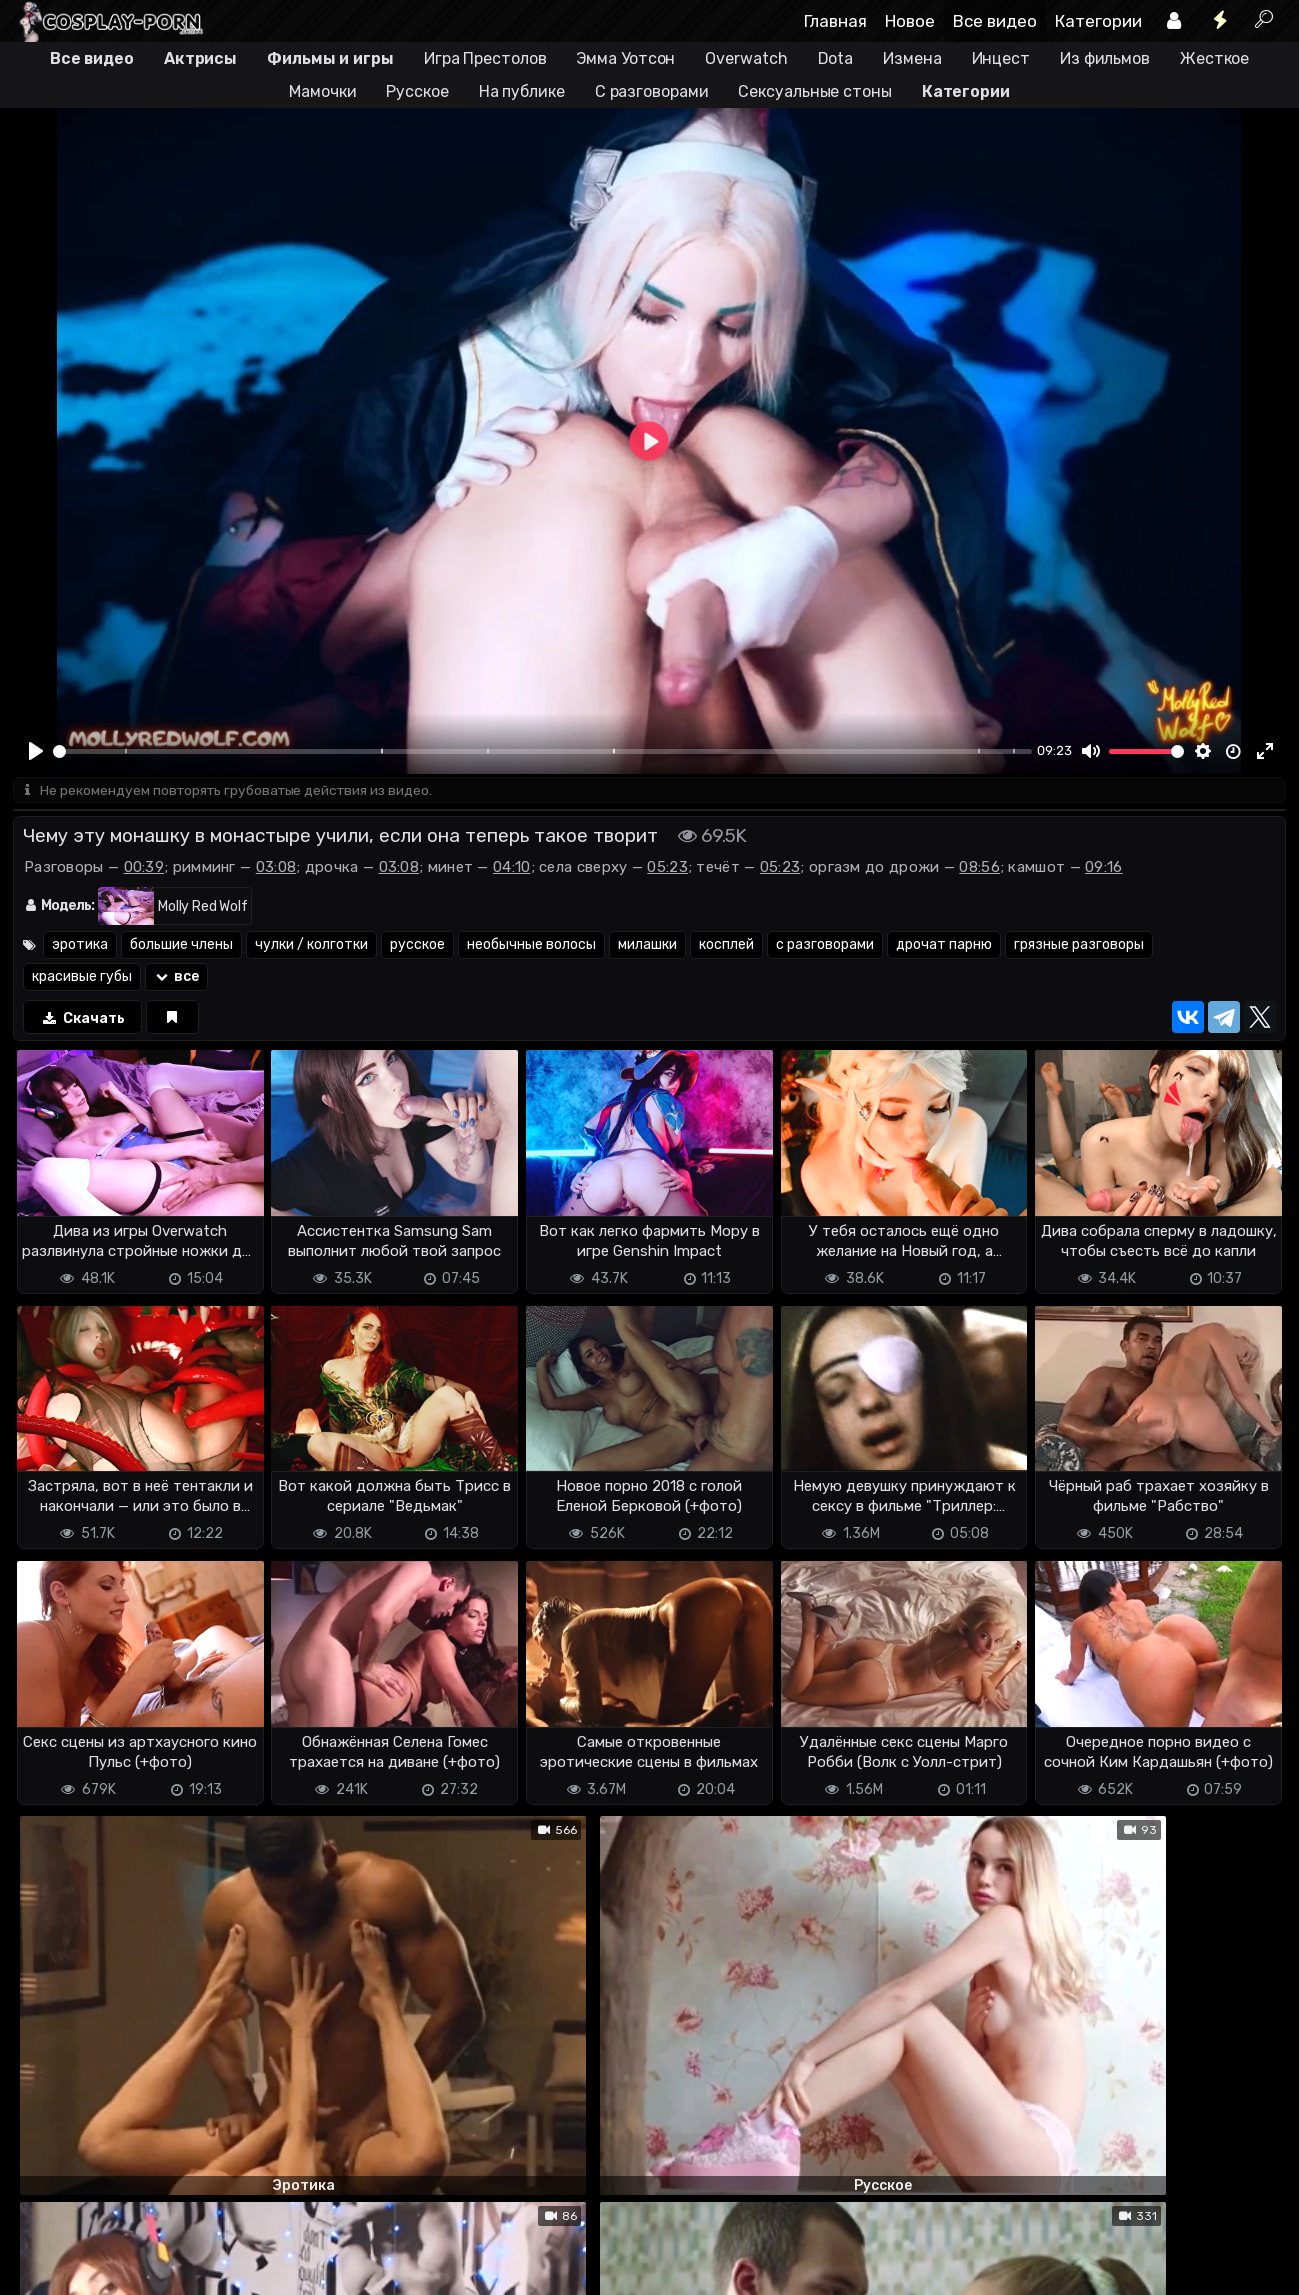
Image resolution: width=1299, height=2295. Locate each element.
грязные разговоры (1079, 946)
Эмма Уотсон (625, 58)
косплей (726, 946)
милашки (647, 946)
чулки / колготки (311, 946)
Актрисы (200, 58)
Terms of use (116, 2244)
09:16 (1104, 869)
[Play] (36, 751)
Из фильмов (1105, 58)
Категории (1098, 21)
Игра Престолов (485, 58)
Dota (836, 58)
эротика (80, 946)
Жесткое (1214, 58)
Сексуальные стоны (814, 91)
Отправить (92, 2165)
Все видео (995, 21)
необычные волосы (531, 946)
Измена (912, 58)
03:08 (276, 869)
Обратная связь (221, 2244)
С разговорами (652, 91)
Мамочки (322, 91)
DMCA (45, 2244)
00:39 (144, 869)
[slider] (542, 751)
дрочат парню (944, 946)
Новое (910, 21)
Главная (835, 21)
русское (417, 946)
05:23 (667, 869)
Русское (417, 91)
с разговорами (825, 946)
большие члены (181, 946)
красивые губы (82, 978)
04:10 (512, 869)
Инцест (1001, 58)
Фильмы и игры (330, 58)
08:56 (979, 869)
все (176, 978)
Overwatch (746, 58)
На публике (522, 91)
